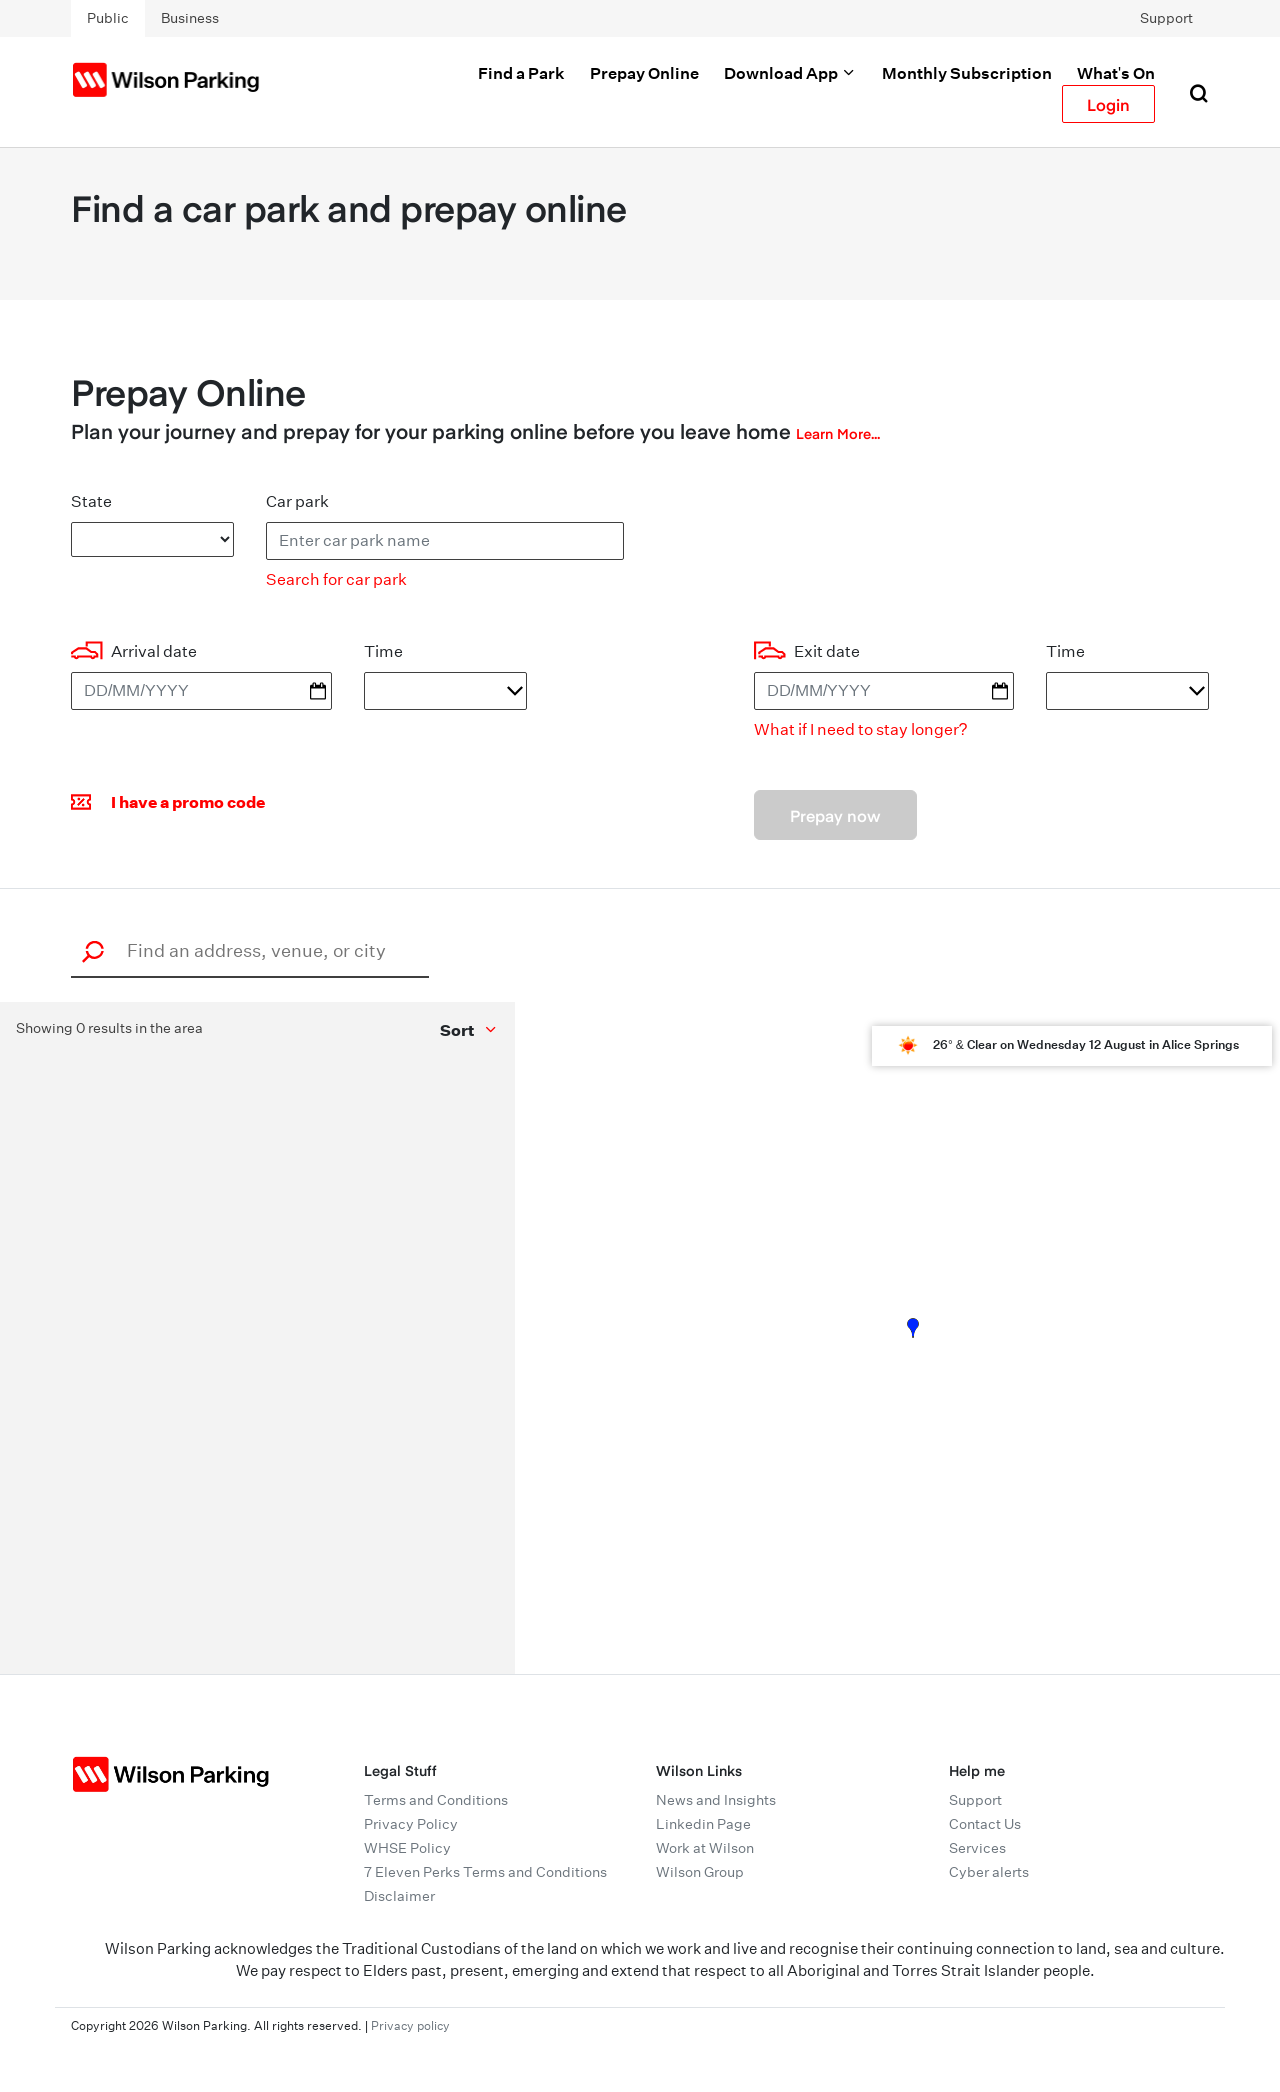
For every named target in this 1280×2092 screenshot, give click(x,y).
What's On (1116, 73)
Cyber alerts (989, 1872)
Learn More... (838, 433)
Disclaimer (399, 1896)
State (91, 501)
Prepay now (835, 815)
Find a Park (521, 73)
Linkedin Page (703, 1824)
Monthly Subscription (967, 73)
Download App (790, 73)
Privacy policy (410, 2025)
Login (1108, 104)
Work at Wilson (705, 1848)
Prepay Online (644, 73)
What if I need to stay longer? (861, 729)
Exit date (827, 651)
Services (977, 1848)
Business (190, 18)
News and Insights (716, 1800)
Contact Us (985, 1824)
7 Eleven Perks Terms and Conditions (485, 1872)
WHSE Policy (407, 1848)
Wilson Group (700, 1872)
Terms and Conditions (436, 1800)
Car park (297, 501)
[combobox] (256, 950)
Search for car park (336, 579)
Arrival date (154, 651)
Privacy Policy (411, 1824)
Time (383, 651)
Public (108, 18)
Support (1166, 18)
